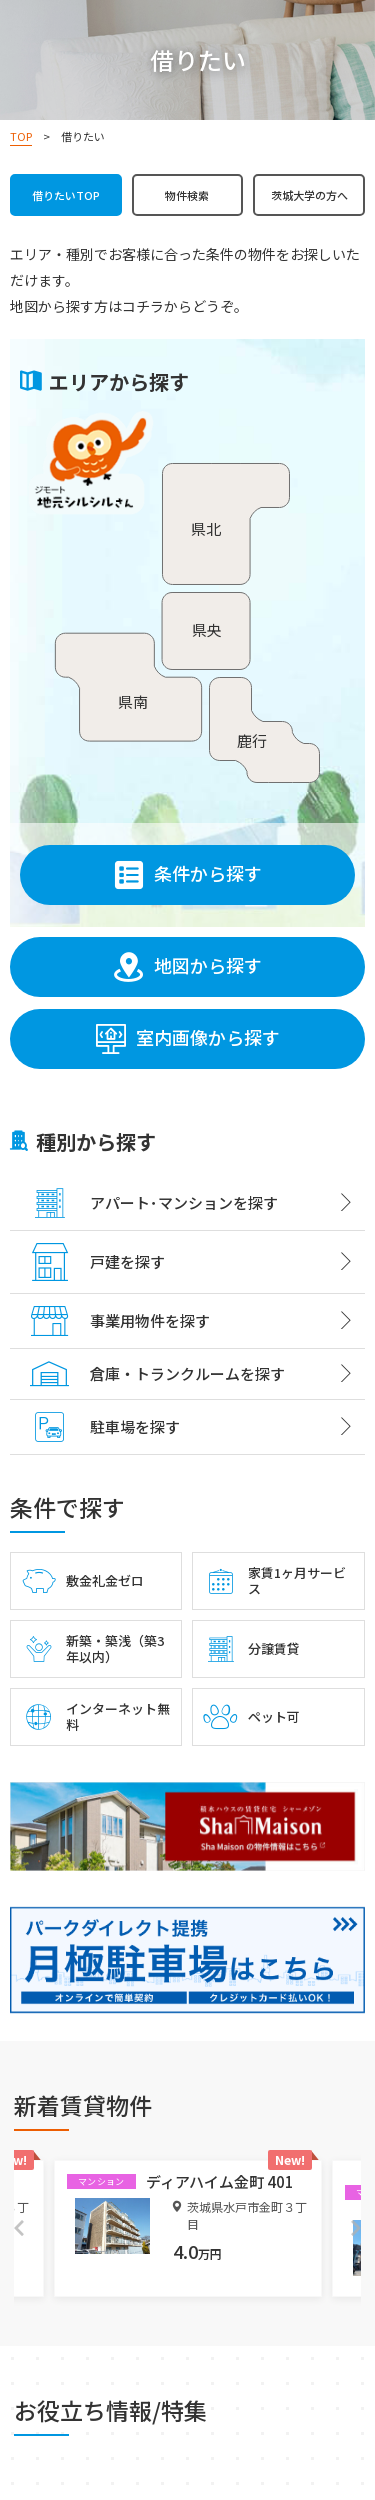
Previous (19, 2228)
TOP (21, 136)
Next (356, 2228)
